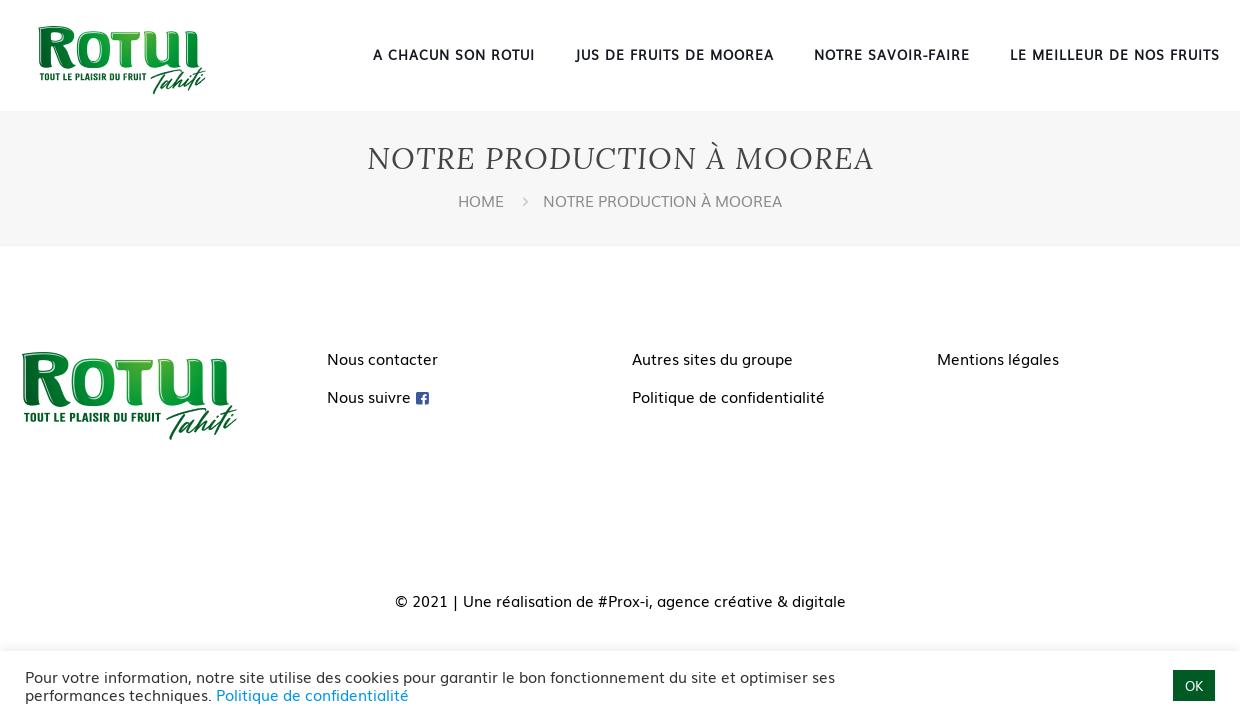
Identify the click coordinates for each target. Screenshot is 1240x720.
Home (481, 200)
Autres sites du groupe (712, 358)
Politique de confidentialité (728, 396)
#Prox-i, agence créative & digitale (722, 600)
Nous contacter (382, 358)
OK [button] (1194, 685)
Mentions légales (998, 358)
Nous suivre (369, 396)
